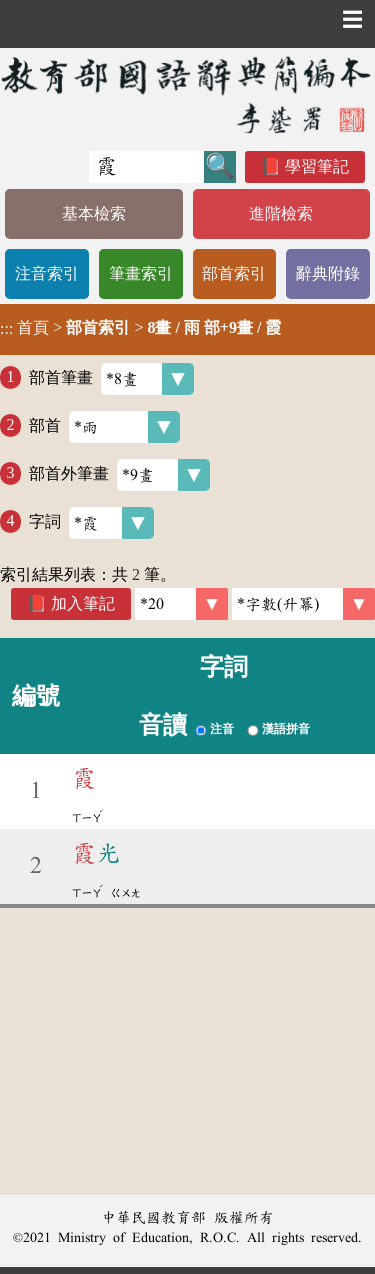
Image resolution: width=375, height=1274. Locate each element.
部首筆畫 (111, 379)
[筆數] (181, 604)
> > (140, 328)
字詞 (91, 523)
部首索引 (234, 273)
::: (6, 329)
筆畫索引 (141, 273)
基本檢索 (94, 213)
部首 (104, 427)
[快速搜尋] (146, 167)
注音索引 (47, 273)
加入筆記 (83, 603)
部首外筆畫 (119, 475)
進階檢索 (281, 213)
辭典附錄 (328, 273)
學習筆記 (317, 166)
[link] (303, 604)
